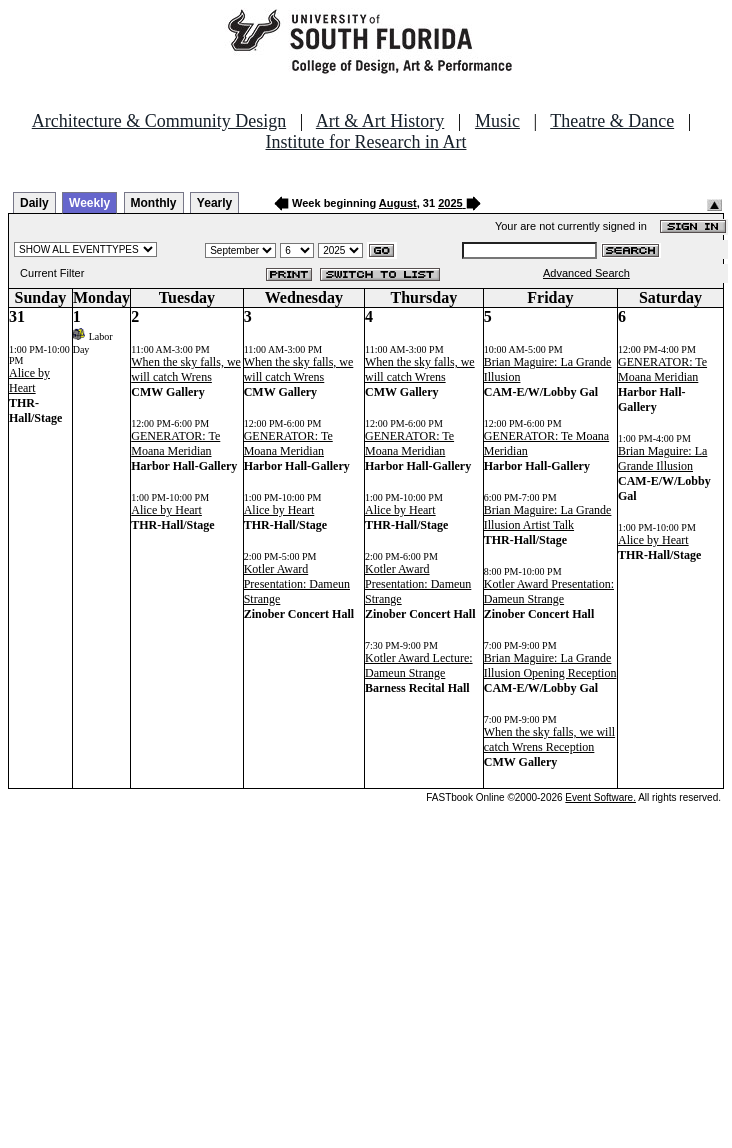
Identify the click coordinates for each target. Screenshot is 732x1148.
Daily (34, 203)
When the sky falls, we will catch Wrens (186, 369)
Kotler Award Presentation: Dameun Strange (297, 584)
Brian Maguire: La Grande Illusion (662, 458)
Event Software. (600, 797)
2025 (450, 203)
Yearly (214, 203)
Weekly (89, 203)
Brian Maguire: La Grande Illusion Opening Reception (550, 665)
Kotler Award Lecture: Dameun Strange (419, 665)
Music (497, 121)
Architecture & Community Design (159, 121)
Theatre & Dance (612, 121)
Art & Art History (380, 121)
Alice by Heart (29, 380)
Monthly (154, 203)
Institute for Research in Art (366, 142)
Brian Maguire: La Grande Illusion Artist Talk (548, 517)
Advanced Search (586, 273)
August (398, 203)
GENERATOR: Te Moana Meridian (175, 443)
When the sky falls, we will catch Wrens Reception (549, 739)
